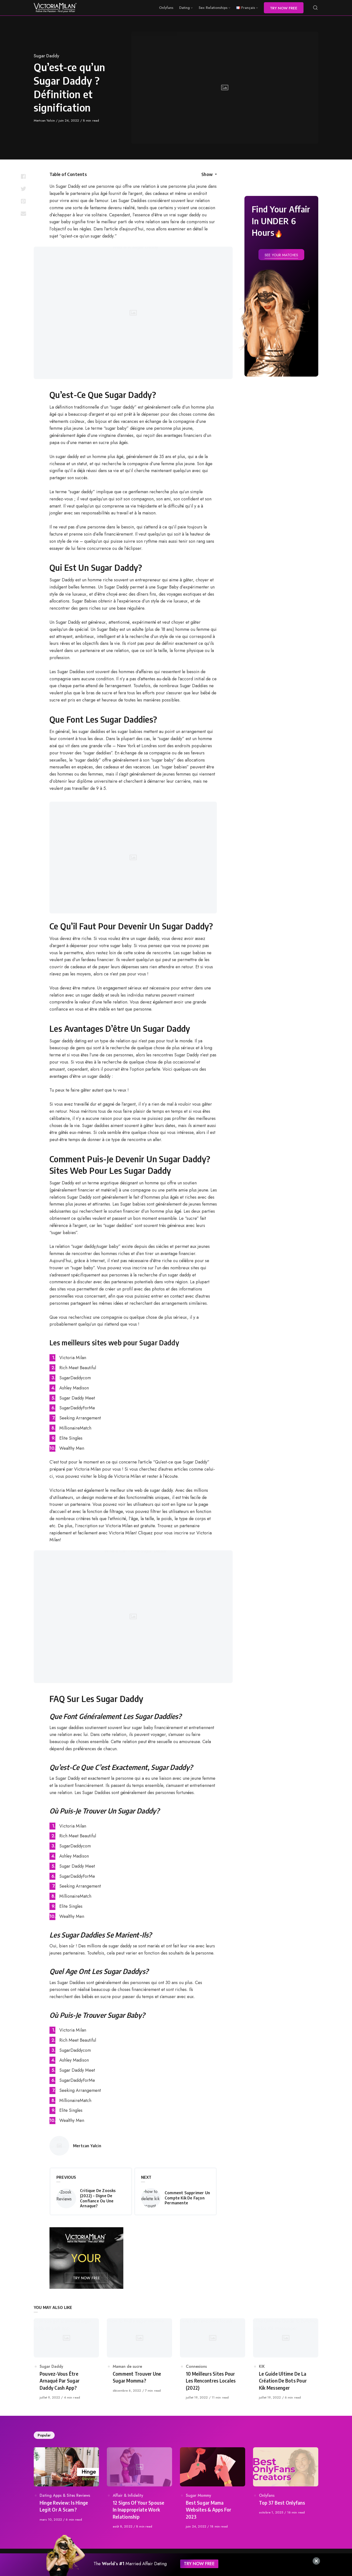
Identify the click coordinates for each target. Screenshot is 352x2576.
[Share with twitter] (23, 189)
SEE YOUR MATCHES (281, 255)
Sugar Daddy (46, 56)
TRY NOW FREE (199, 2563)
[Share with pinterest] (23, 201)
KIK (262, 2366)
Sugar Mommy (198, 2495)
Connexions (196, 2366)
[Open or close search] (315, 8)
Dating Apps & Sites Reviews (65, 2495)
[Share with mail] (23, 213)
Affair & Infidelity (128, 2495)
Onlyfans (266, 2495)
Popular (44, 2435)
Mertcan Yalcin (45, 120)
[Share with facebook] (23, 176)
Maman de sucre (127, 2366)
